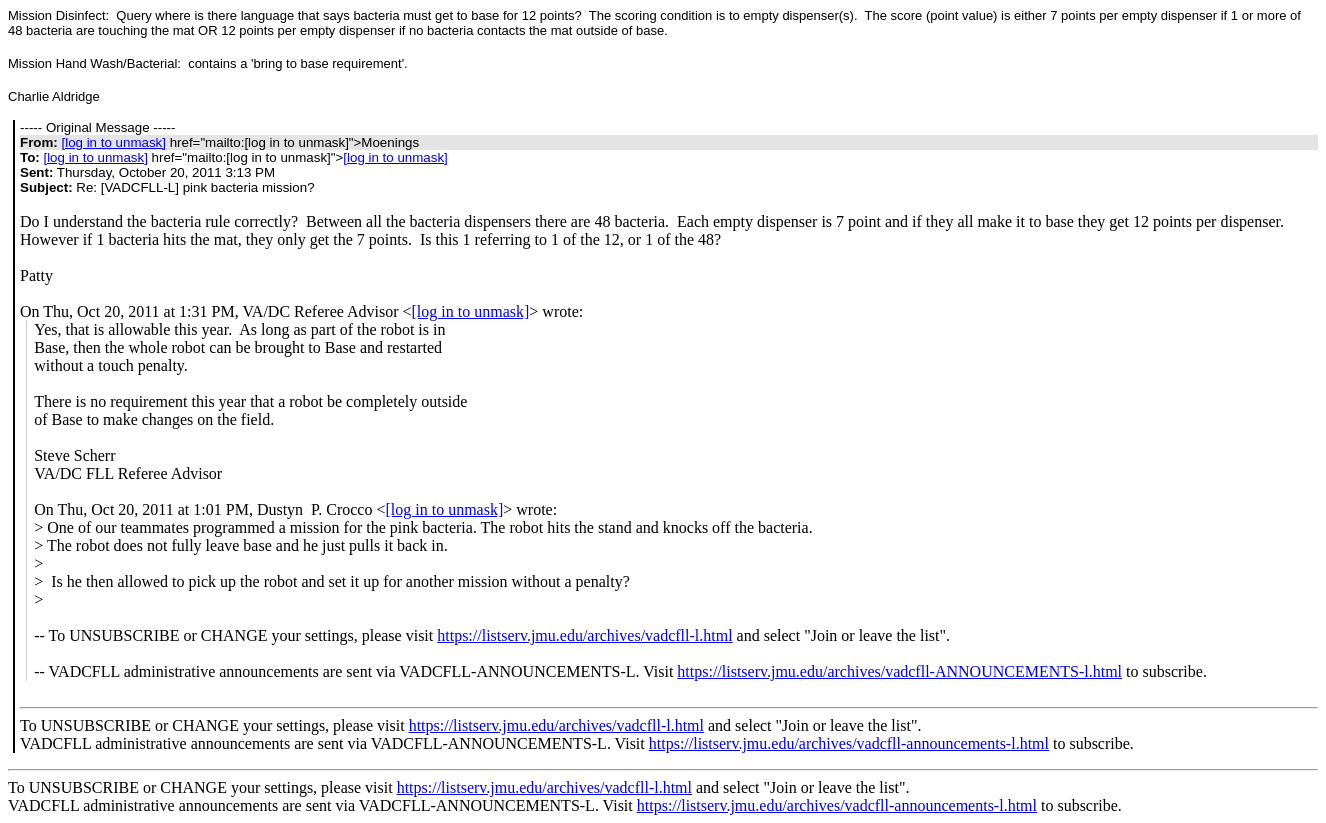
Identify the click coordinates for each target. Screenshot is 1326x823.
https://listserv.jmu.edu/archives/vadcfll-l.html (584, 635)
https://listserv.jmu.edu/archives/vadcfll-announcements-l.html (849, 743)
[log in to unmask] (113, 142)
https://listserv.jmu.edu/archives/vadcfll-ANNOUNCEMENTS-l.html (899, 671)
